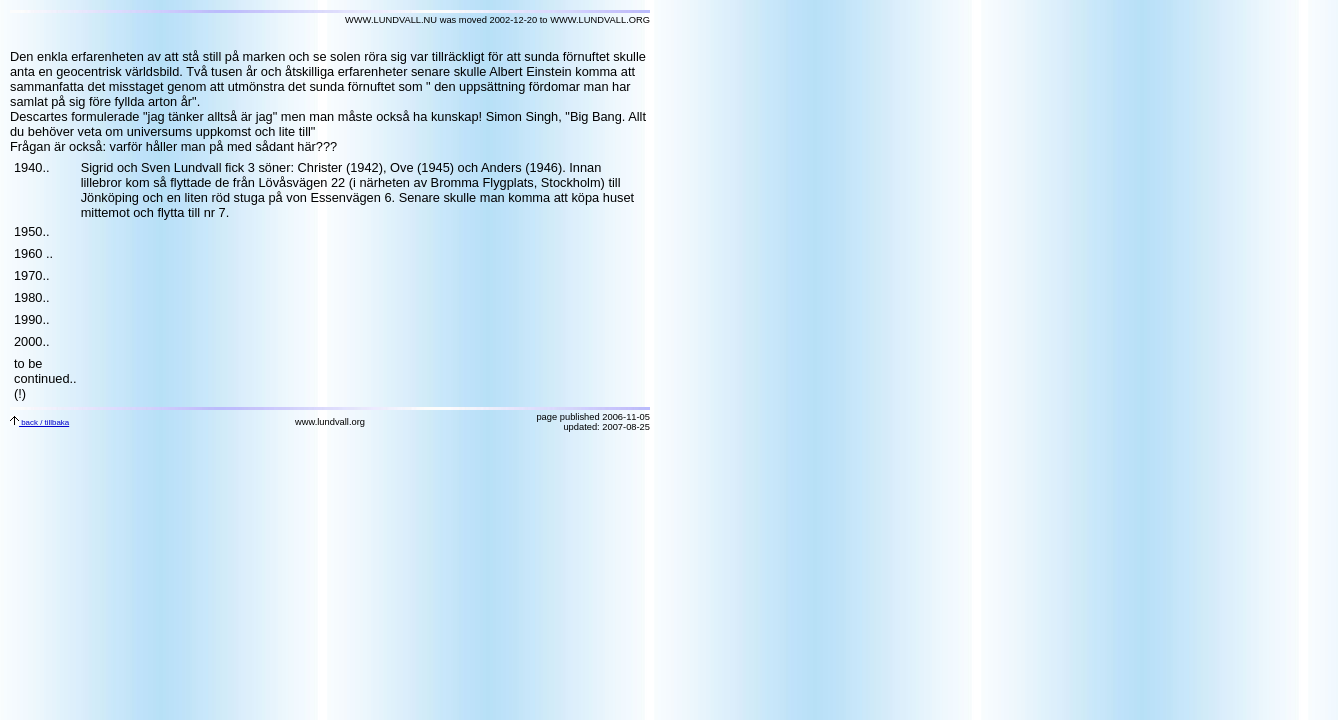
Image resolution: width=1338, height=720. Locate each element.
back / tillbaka (39, 422)
